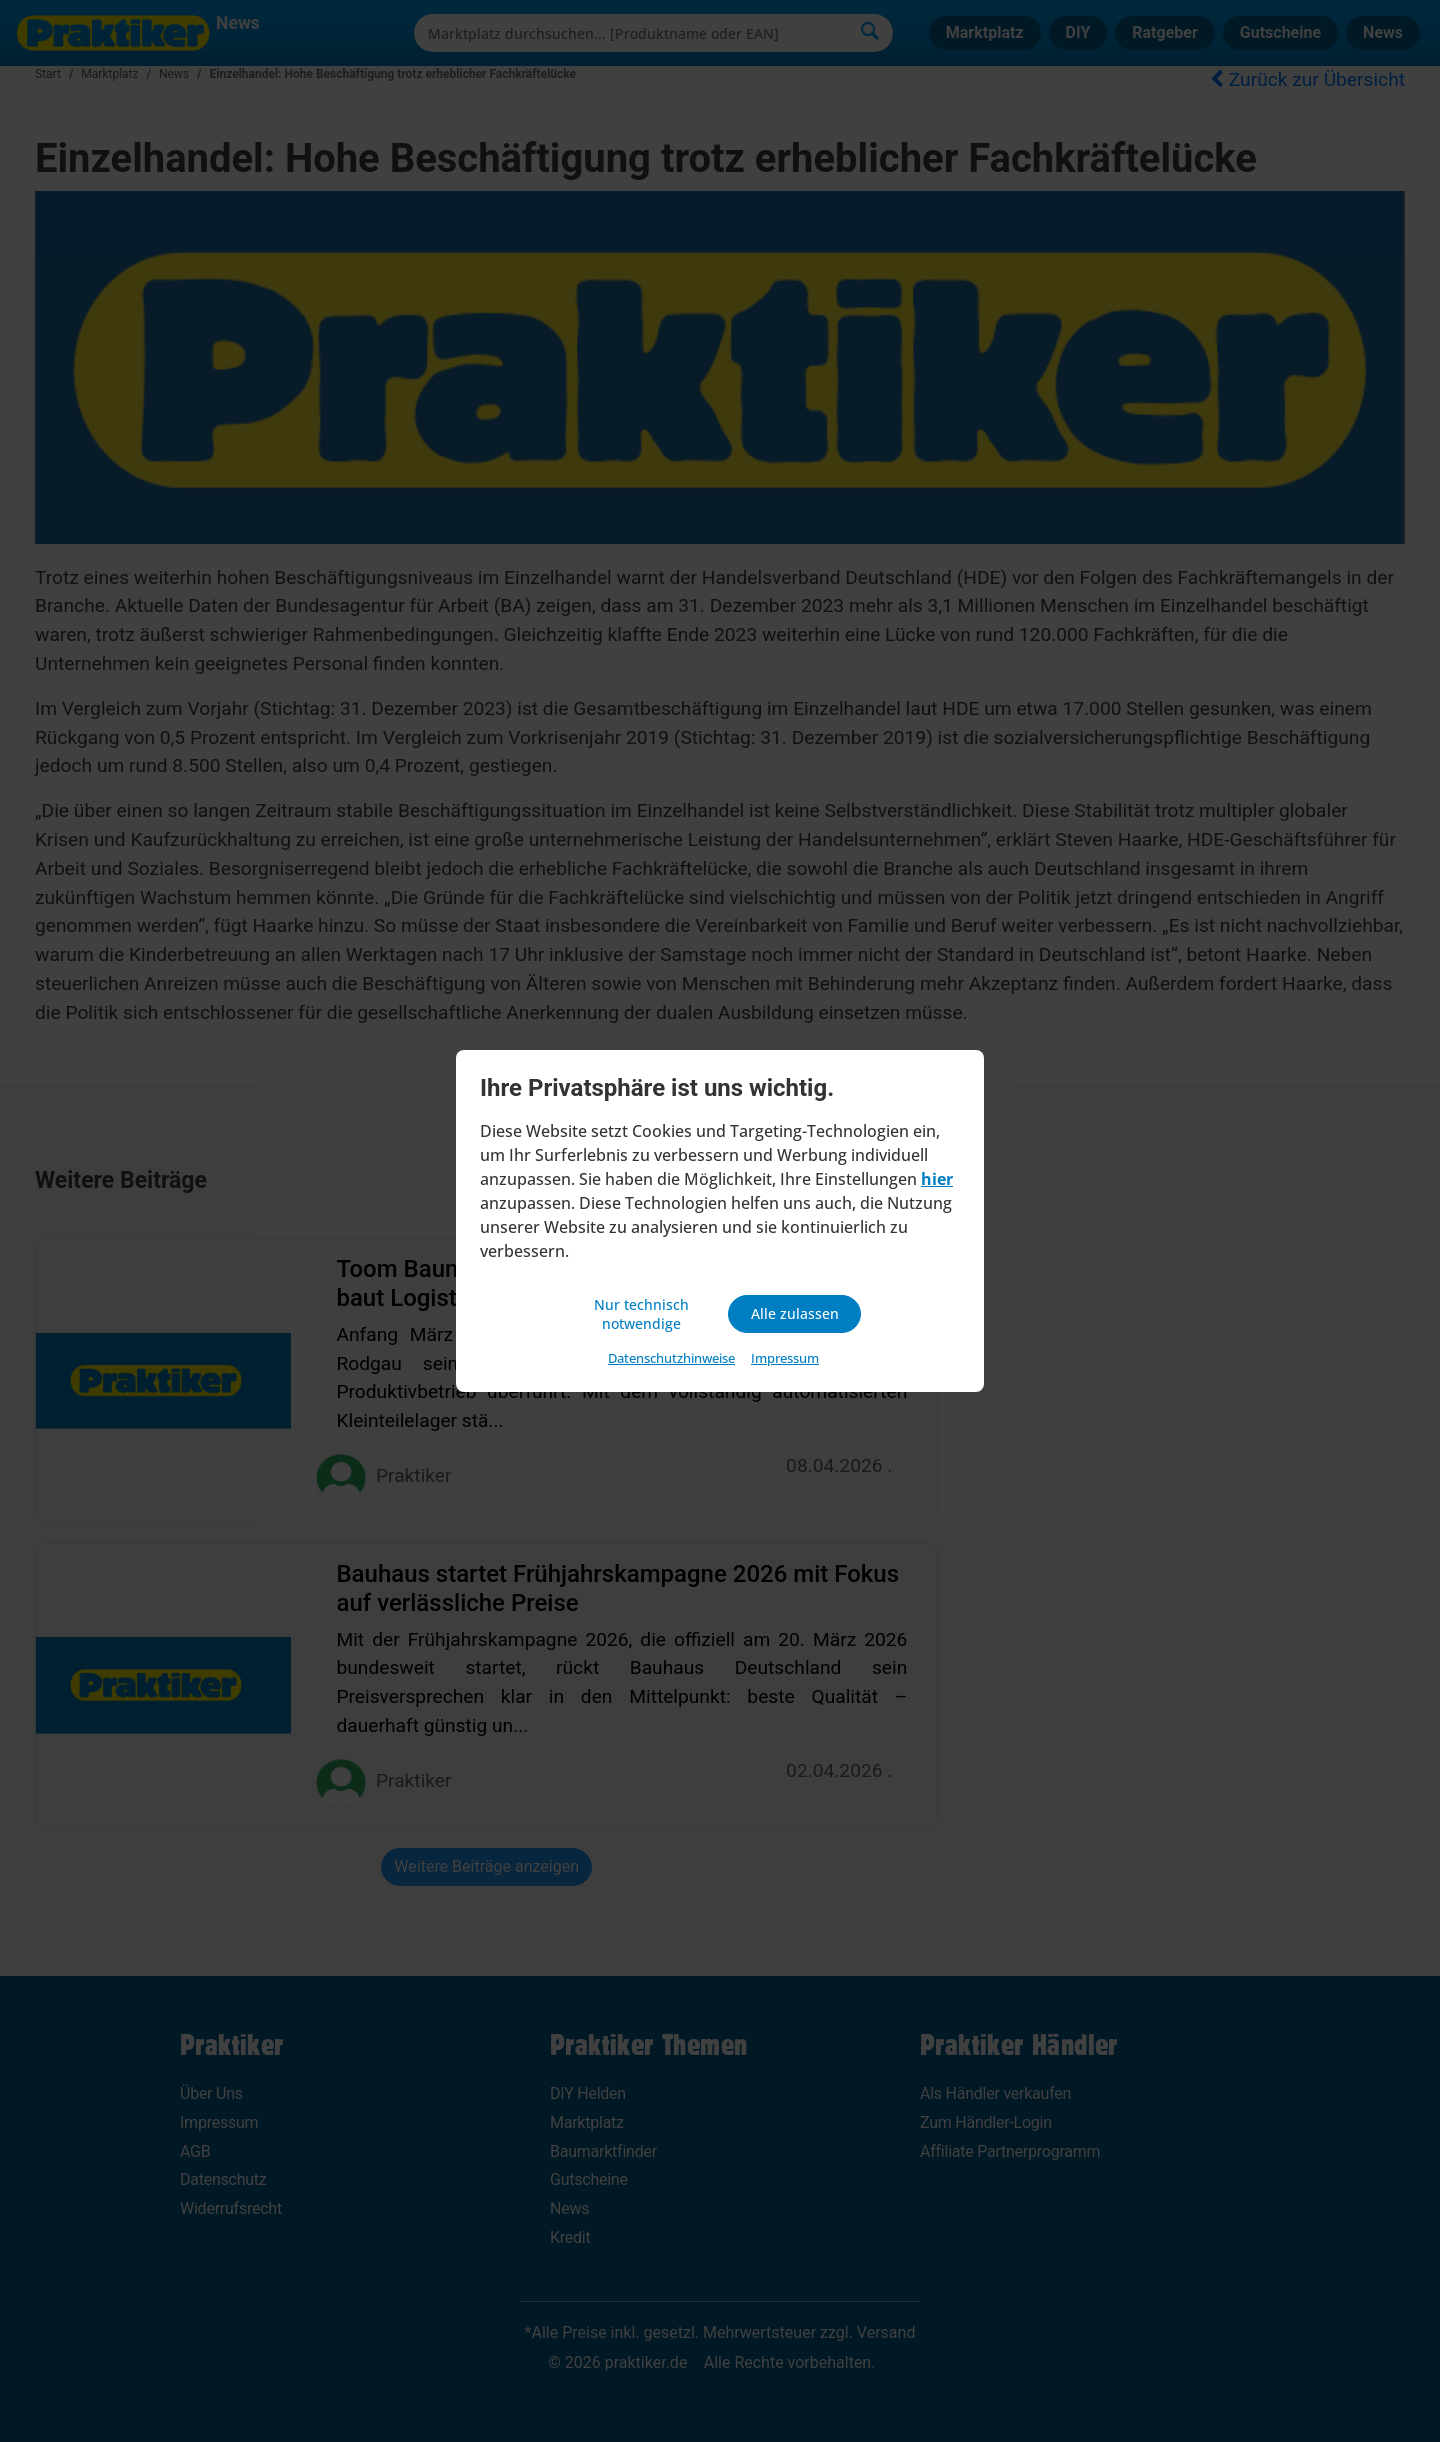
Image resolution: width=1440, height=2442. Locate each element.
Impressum (785, 1361)
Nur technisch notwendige (645, 1314)
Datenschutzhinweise (671, 1361)
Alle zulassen (794, 1314)
